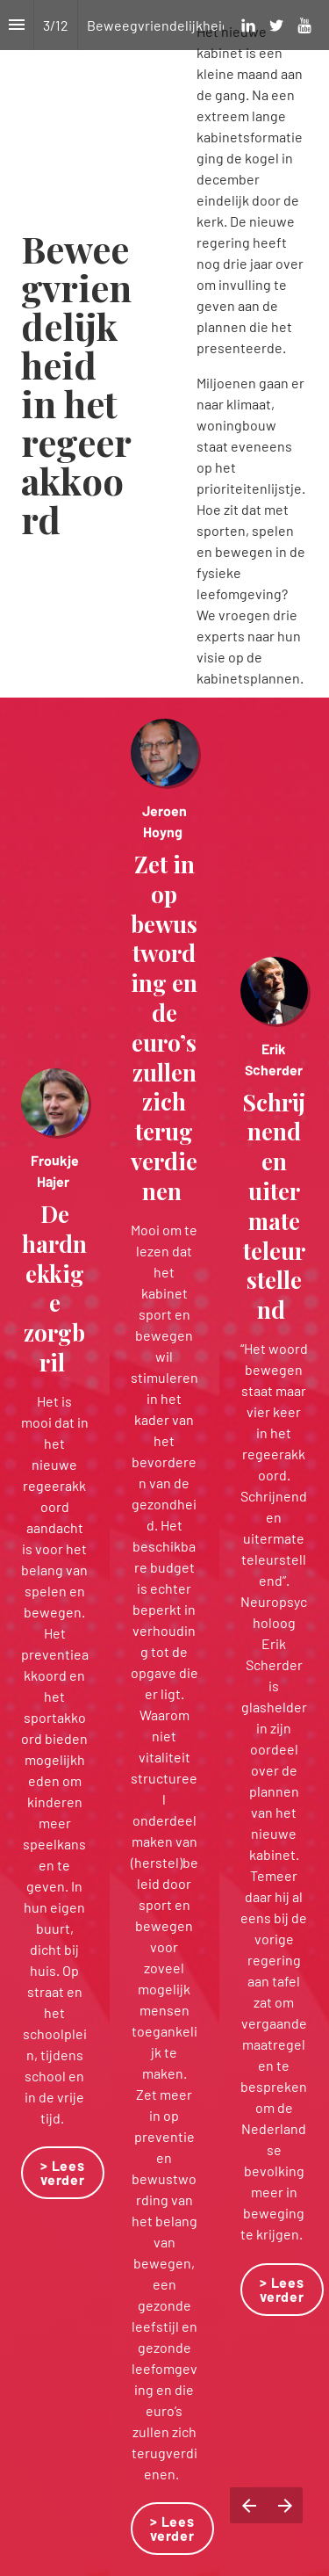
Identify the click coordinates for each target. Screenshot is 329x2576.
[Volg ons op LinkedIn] (248, 25)
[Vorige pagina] (248, 2505)
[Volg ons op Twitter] (276, 25)
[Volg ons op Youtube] (304, 25)
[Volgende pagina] (285, 2505)
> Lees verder (64, 2172)
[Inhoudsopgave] (16, 25)
